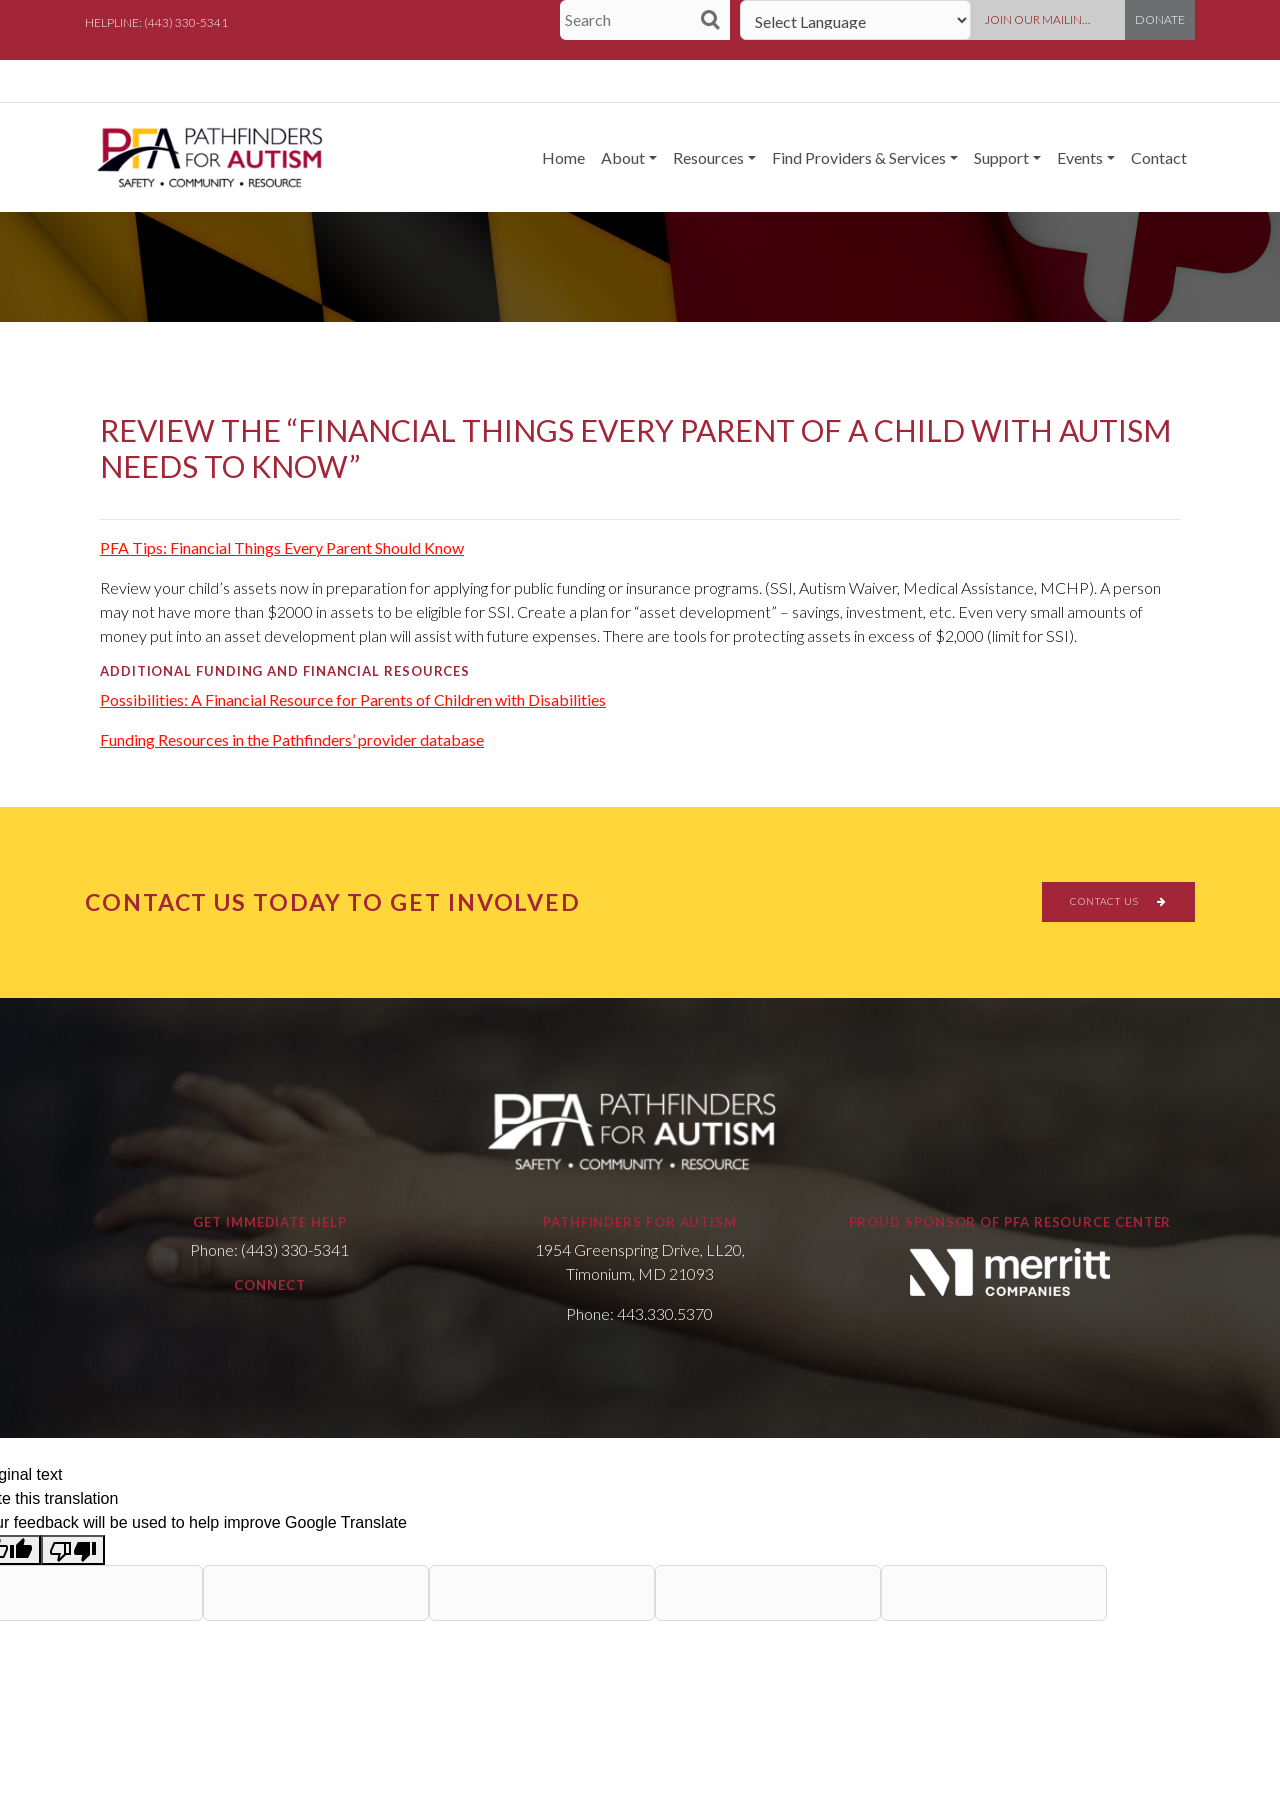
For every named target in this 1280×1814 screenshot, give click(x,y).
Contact (1159, 157)
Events (1080, 157)
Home (563, 157)
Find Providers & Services (859, 157)
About (623, 157)
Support (1001, 157)
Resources (708, 157)
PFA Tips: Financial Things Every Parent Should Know (282, 547)
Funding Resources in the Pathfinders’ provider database (292, 739)
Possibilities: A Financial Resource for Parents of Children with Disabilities (353, 699)
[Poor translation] (73, 1550)
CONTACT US (1118, 901)
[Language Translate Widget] (855, 20)
